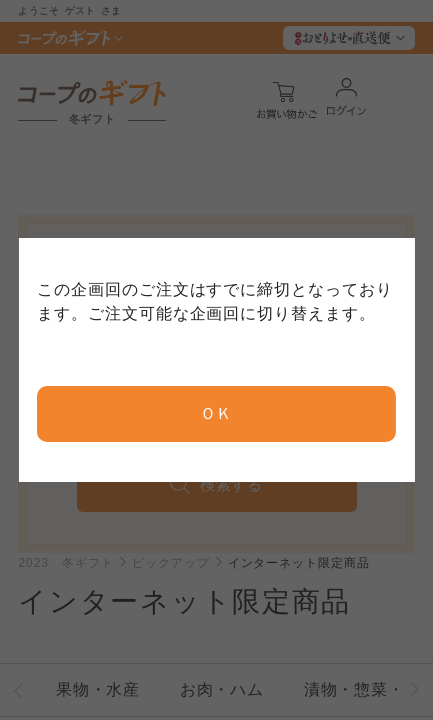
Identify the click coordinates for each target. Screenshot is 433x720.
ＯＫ (217, 413)
